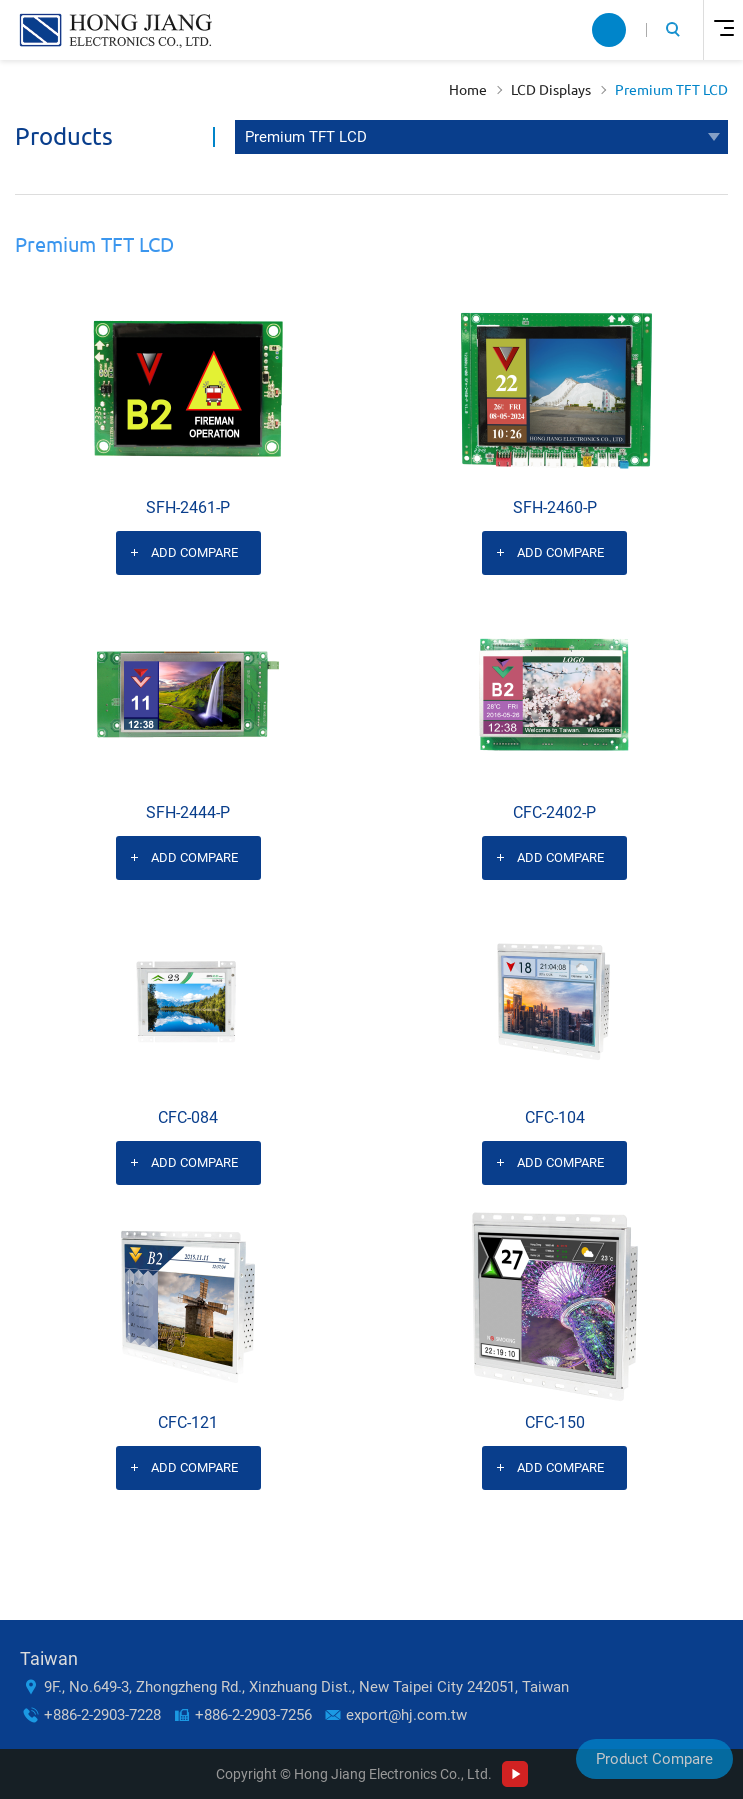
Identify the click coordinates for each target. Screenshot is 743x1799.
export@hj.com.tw (406, 1715)
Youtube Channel (515, 1774)
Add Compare (194, 552)
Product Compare (654, 1759)
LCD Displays (551, 90)
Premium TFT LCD (671, 90)
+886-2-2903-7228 (102, 1715)
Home (468, 90)
